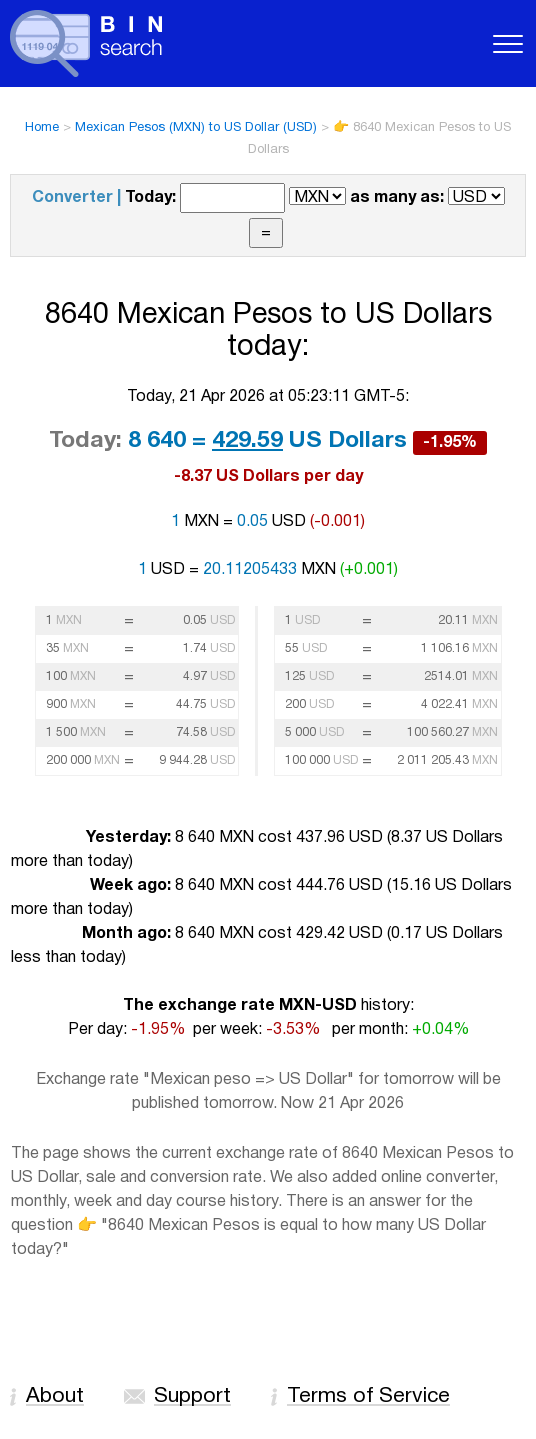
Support (192, 1396)
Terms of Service (368, 1396)
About (55, 1396)
